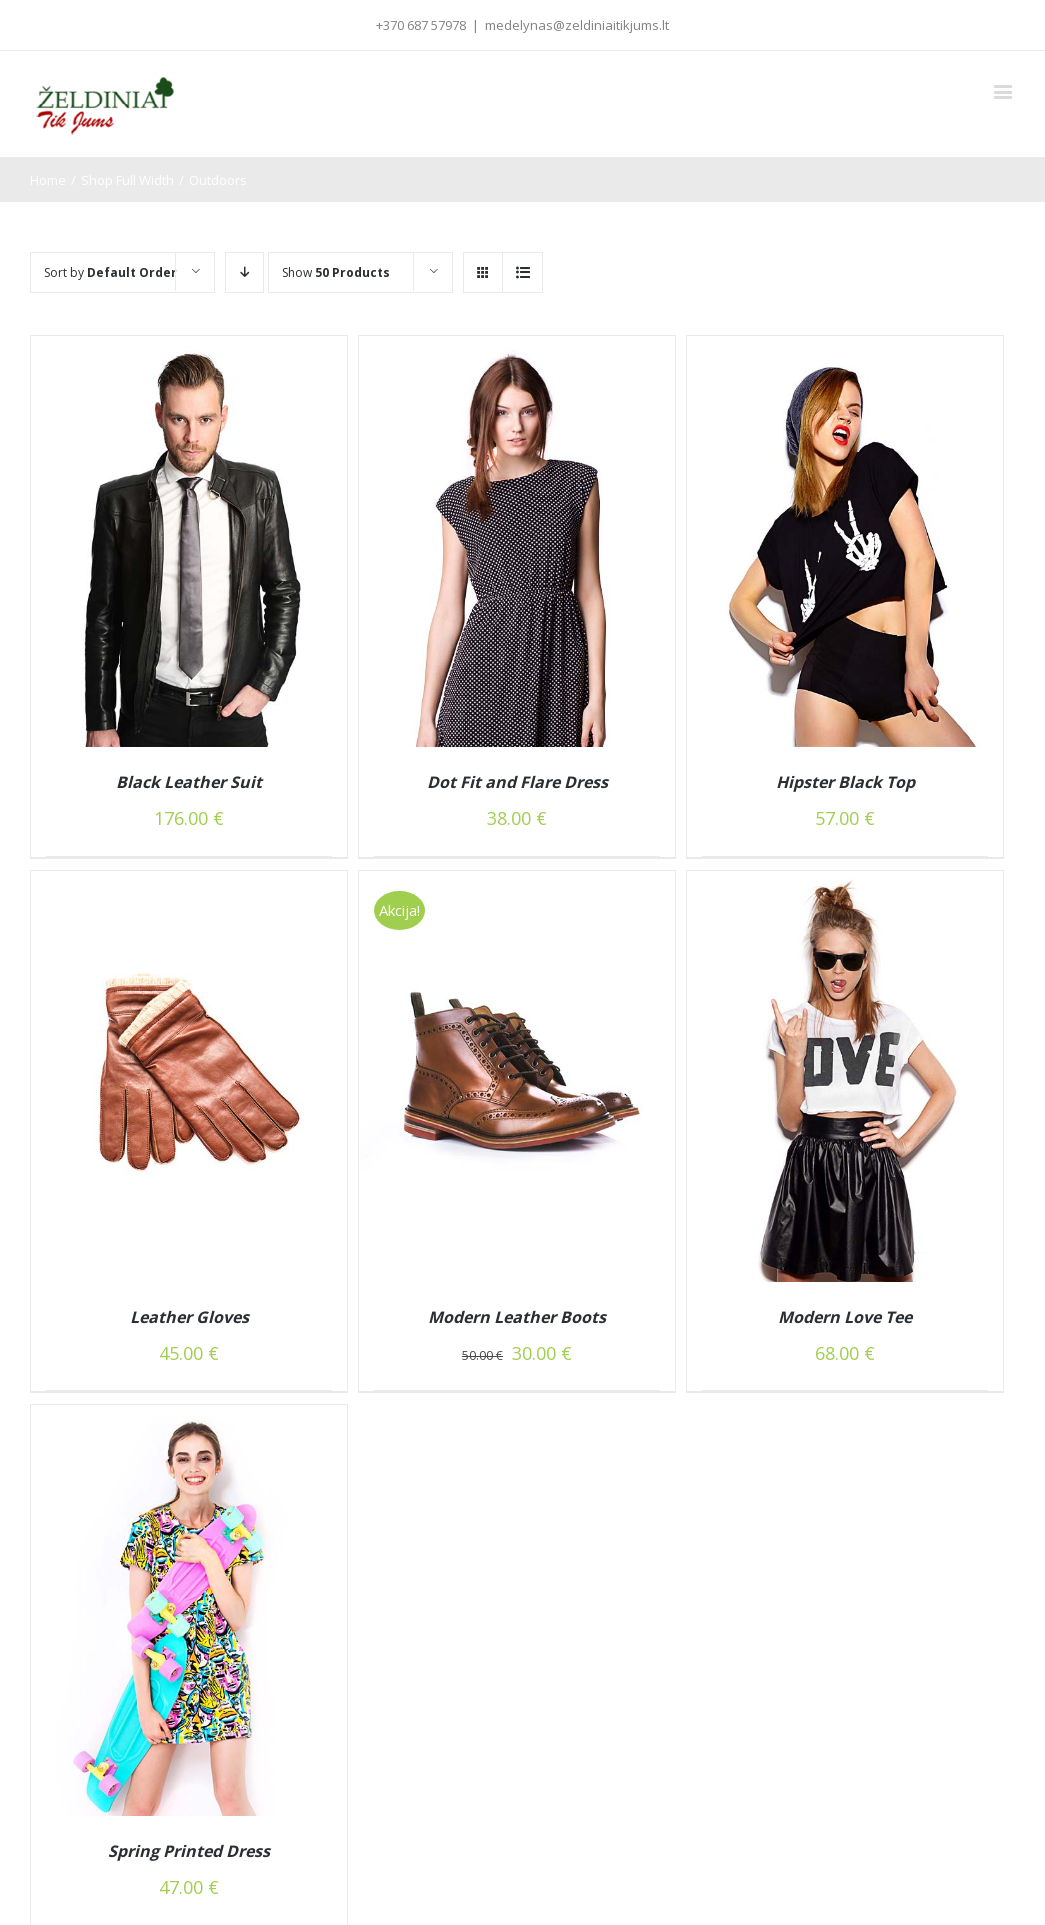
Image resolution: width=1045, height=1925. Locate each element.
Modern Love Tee (845, 1317)
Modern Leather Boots (517, 1317)
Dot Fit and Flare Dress (517, 782)
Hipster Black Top (845, 782)
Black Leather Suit (189, 782)
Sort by (110, 272)
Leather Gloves (189, 1317)
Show (336, 272)
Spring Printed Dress (189, 1851)
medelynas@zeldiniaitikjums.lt (577, 25)
